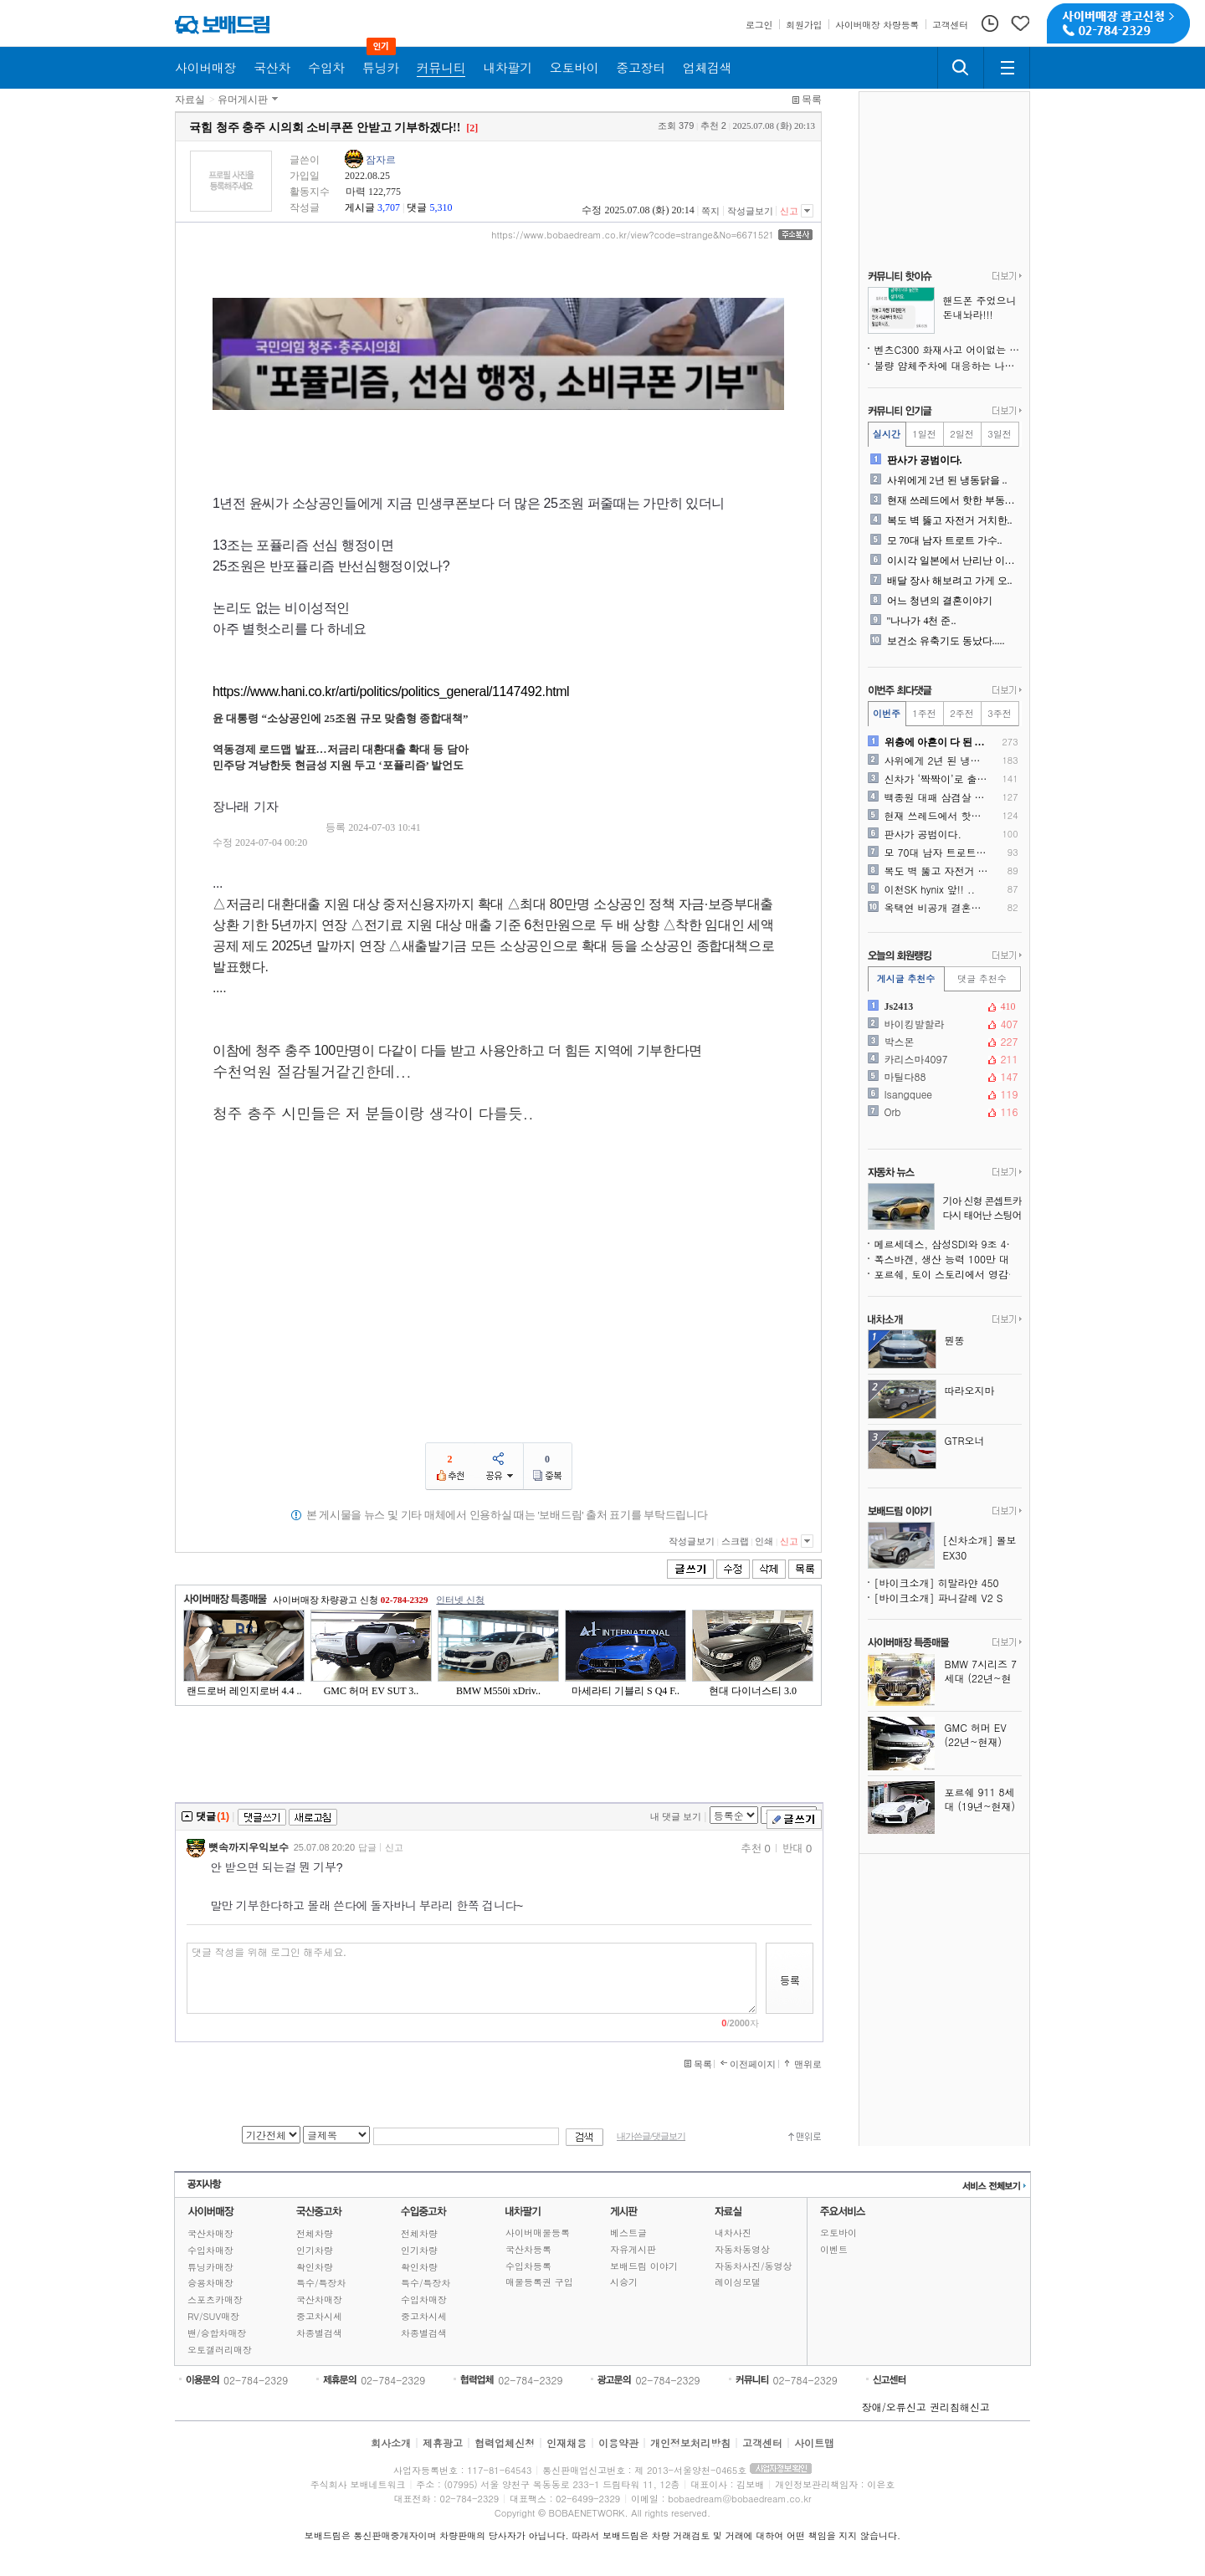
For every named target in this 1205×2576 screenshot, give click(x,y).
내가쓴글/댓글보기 (651, 2136)
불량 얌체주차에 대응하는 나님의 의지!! (948, 365)
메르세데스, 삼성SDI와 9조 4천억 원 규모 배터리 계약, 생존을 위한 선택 (948, 1244)
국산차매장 (210, 2233)
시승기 (624, 2282)
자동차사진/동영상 (753, 2266)
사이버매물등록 (537, 2232)
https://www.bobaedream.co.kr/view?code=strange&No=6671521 (632, 235)
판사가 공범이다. (924, 460)
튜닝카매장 (210, 2267)
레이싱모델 (738, 2282)
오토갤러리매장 (219, 2349)
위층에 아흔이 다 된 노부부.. (937, 742)
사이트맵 (814, 2442)
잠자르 (381, 160)
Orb (943, 1112)
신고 (789, 211)
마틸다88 (943, 1076)
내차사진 (733, 2232)
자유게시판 (633, 2249)
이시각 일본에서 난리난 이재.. (952, 560)
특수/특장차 (321, 2282)
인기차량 (314, 2250)
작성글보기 (750, 211)
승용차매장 (210, 2282)
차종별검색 (319, 2333)
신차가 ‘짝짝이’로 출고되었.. (937, 779)
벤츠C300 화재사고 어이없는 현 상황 (948, 349)
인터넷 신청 (460, 1600)
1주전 (924, 713)
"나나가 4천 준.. (921, 621)
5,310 (440, 207)
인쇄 (764, 1541)
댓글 (417, 207)
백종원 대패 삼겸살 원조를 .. (937, 797)
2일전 (961, 434)
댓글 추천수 (982, 978)
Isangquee (943, 1094)
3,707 (388, 207)
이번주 (886, 713)
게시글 (360, 207)
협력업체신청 (504, 2442)
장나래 (231, 806)
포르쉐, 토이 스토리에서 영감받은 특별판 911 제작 (948, 1274)
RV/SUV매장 (213, 2316)
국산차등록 (528, 2249)
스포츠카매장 (215, 2299)
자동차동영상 (742, 2249)
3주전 (999, 713)
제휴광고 (443, 2442)
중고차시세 (319, 2316)
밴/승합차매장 (217, 2333)
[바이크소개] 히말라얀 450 (936, 1582)
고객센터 (762, 2442)
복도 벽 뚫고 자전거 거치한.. (950, 520)
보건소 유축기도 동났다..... (946, 641)
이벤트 (834, 2249)
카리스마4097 (943, 1059)
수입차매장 (210, 2250)
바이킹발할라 (943, 1024)
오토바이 (838, 2232)
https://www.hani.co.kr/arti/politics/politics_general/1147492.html (391, 691)
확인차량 (314, 2267)
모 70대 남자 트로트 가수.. (944, 540)
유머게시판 (243, 99)
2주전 (961, 713)
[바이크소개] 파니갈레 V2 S (938, 1597)
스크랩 (735, 1541)
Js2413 (943, 1006)
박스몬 (943, 1041)
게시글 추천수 (906, 978)
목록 (812, 99)
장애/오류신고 (894, 2406)
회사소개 (391, 2442)
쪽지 (710, 211)
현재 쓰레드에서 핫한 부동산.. (952, 500)
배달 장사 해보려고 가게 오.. (950, 580)
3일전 (999, 434)
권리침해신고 (960, 2406)
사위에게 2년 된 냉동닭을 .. (947, 480)
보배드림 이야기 (644, 2266)
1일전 (924, 434)
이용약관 (618, 2442)
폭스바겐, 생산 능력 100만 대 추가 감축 (948, 1259)
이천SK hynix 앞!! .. (930, 889)
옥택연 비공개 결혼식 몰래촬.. (937, 907)
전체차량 (314, 2233)
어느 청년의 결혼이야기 (939, 601)
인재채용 (566, 2442)
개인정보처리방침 (690, 2442)
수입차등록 (528, 2266)
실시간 (886, 434)
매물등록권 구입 (539, 2282)
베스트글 (628, 2232)
